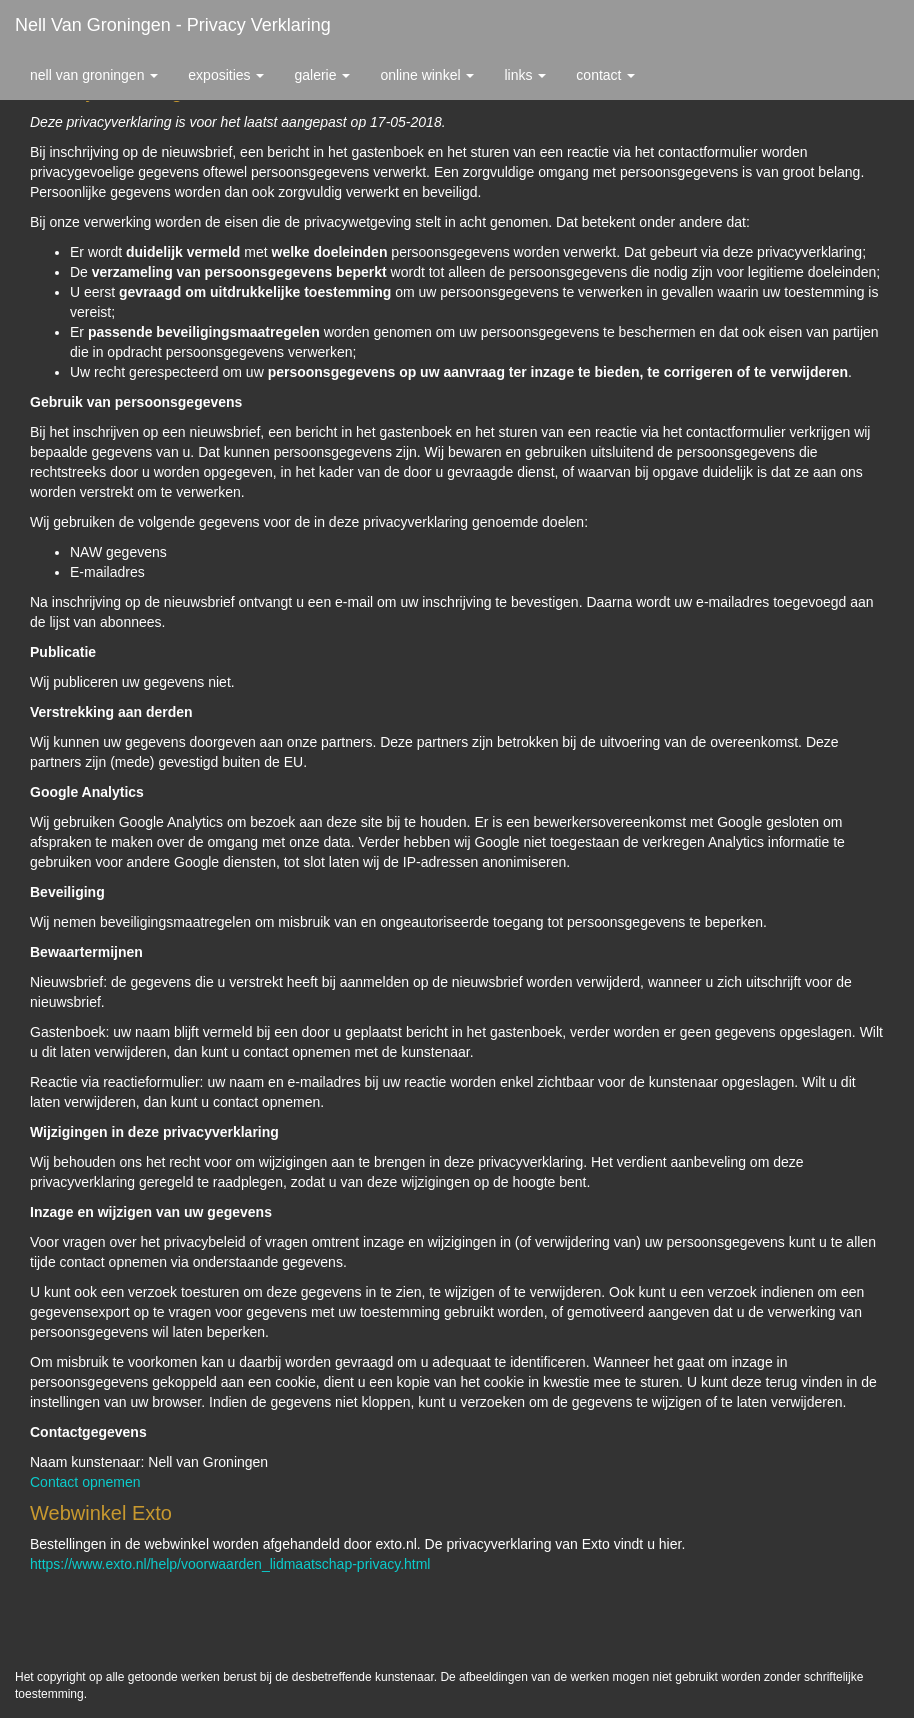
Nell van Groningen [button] (94, 75)
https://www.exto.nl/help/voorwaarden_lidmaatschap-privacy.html (230, 1564)
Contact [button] (605, 75)
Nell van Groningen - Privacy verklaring (173, 25)
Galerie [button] (322, 75)
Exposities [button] (226, 75)
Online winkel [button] (427, 75)
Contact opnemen (85, 1482)
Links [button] (525, 75)
